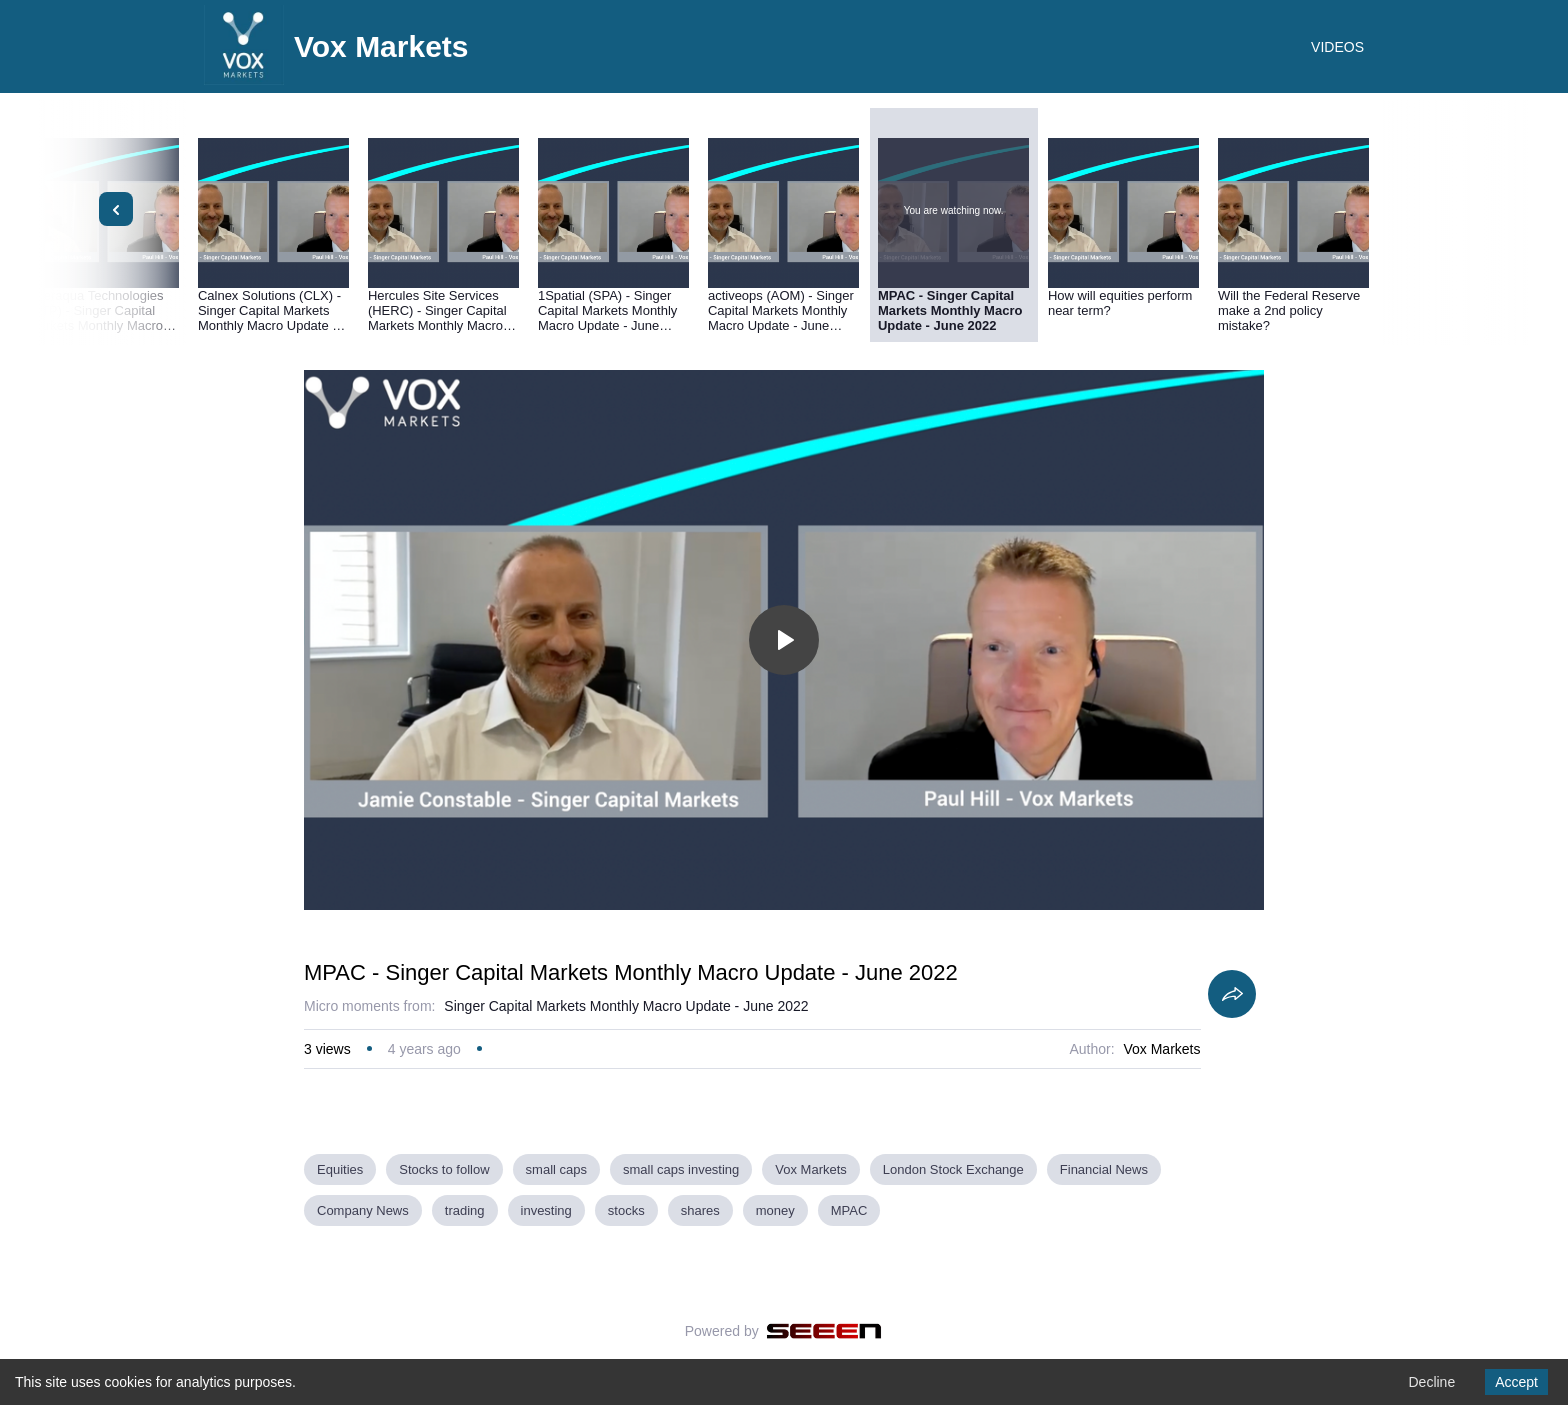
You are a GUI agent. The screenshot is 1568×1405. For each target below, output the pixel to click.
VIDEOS (1337, 47)
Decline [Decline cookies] (1431, 1382)
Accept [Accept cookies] (1516, 1382)
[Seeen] (824, 1331)
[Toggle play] (784, 640)
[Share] (1232, 994)
